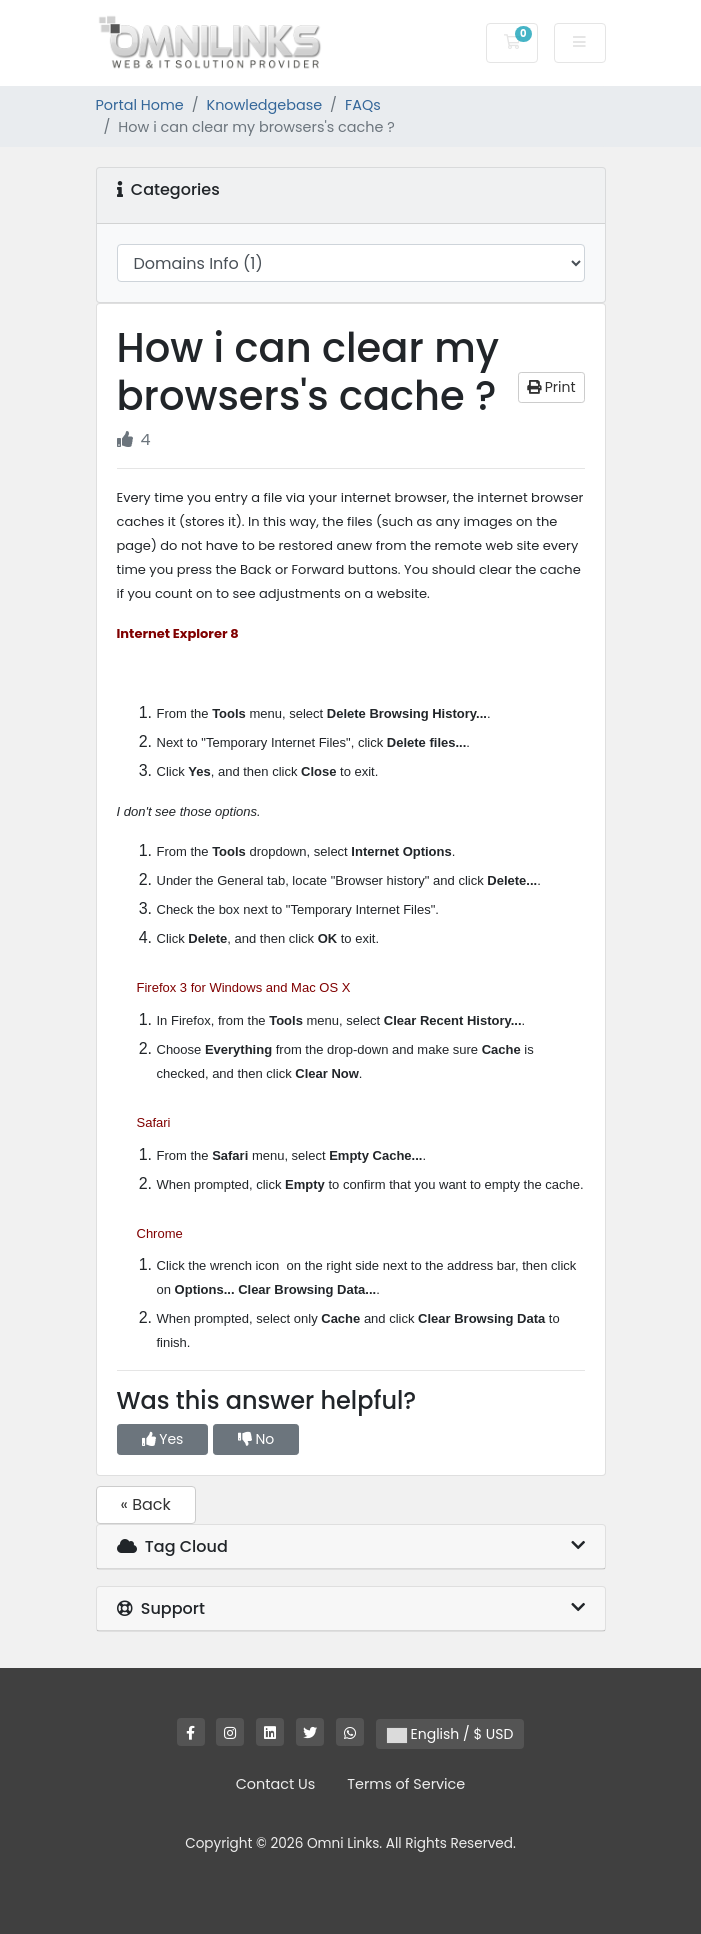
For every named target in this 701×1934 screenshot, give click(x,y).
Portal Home (140, 105)
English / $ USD (450, 1734)
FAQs (363, 105)
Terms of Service (406, 1784)
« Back (146, 1504)
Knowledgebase (265, 105)
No (256, 1439)
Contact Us (276, 1784)
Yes (163, 1439)
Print (551, 387)
